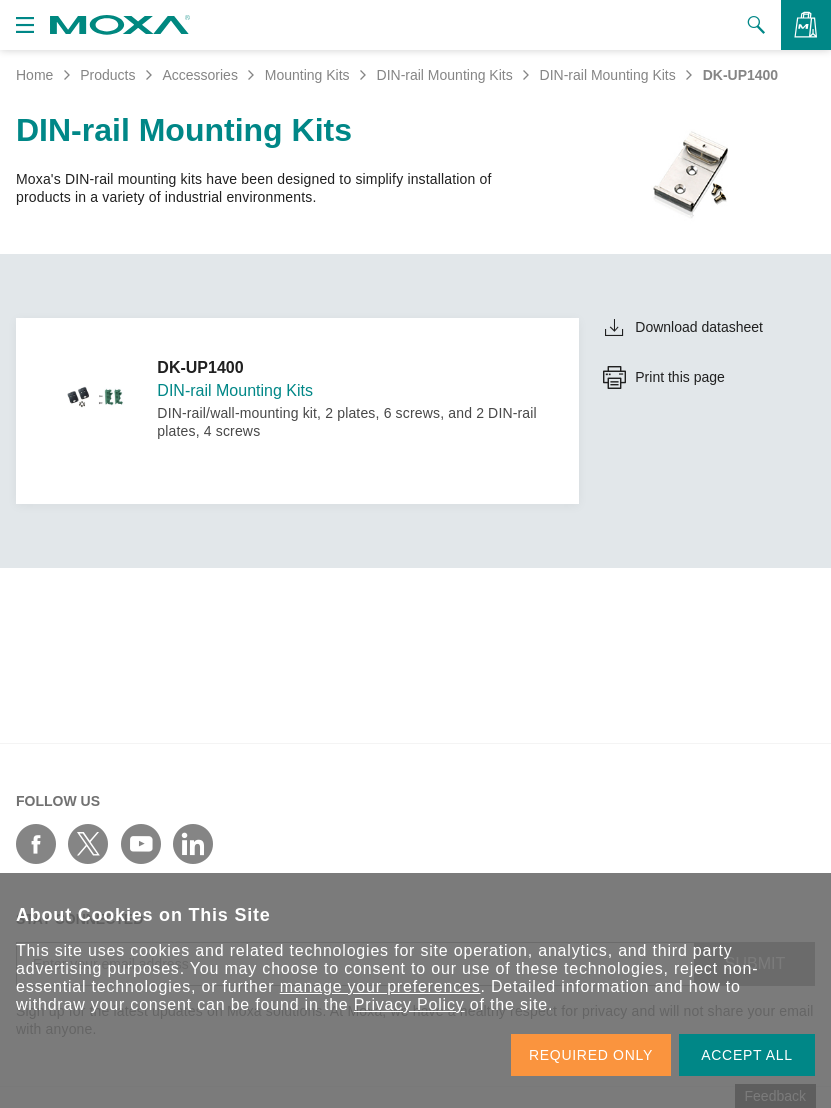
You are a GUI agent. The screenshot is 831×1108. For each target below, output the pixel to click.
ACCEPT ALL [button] (747, 1055)
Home (34, 75)
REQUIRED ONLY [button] (591, 1055)
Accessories (199, 75)
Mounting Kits (307, 75)
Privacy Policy (409, 1004)
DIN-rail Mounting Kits (445, 75)
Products (107, 75)
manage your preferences (380, 986)
